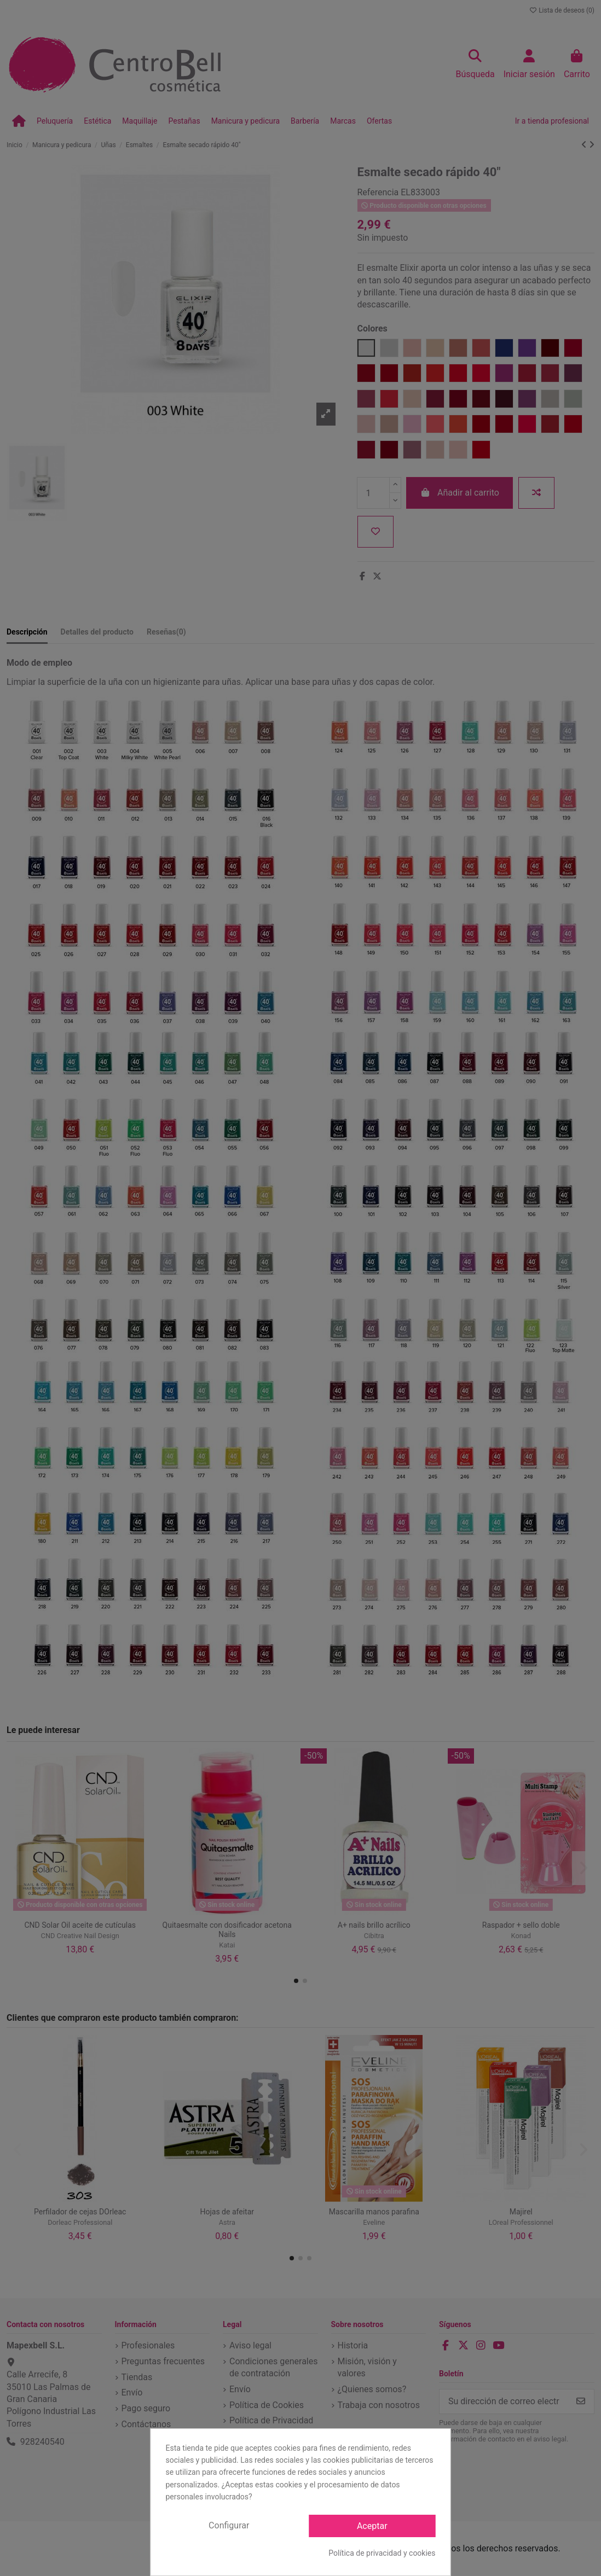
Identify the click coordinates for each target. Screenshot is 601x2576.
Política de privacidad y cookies (381, 2553)
